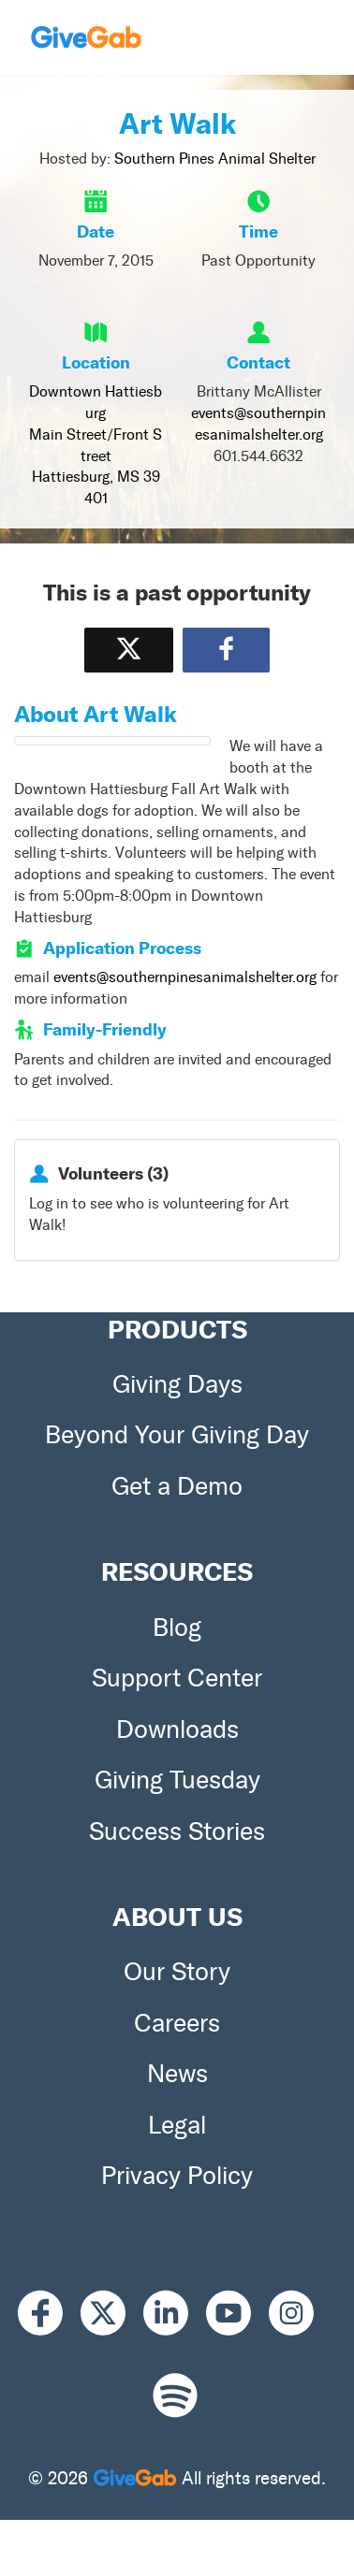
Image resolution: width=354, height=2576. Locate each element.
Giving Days (177, 1384)
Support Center (177, 1678)
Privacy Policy (177, 2176)
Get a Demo (177, 1486)
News (177, 2074)
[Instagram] (300, 2312)
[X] (112, 2312)
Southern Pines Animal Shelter (215, 158)
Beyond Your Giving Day (177, 1435)
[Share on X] (128, 650)
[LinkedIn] (174, 2312)
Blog (177, 1628)
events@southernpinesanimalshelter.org (185, 977)
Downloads (177, 1729)
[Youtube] (237, 2312)
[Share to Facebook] (226, 650)
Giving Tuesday (177, 1780)
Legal (177, 2125)
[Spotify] (175, 2396)
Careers (177, 2023)
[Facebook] (49, 2312)
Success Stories (177, 1831)
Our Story (177, 1972)
